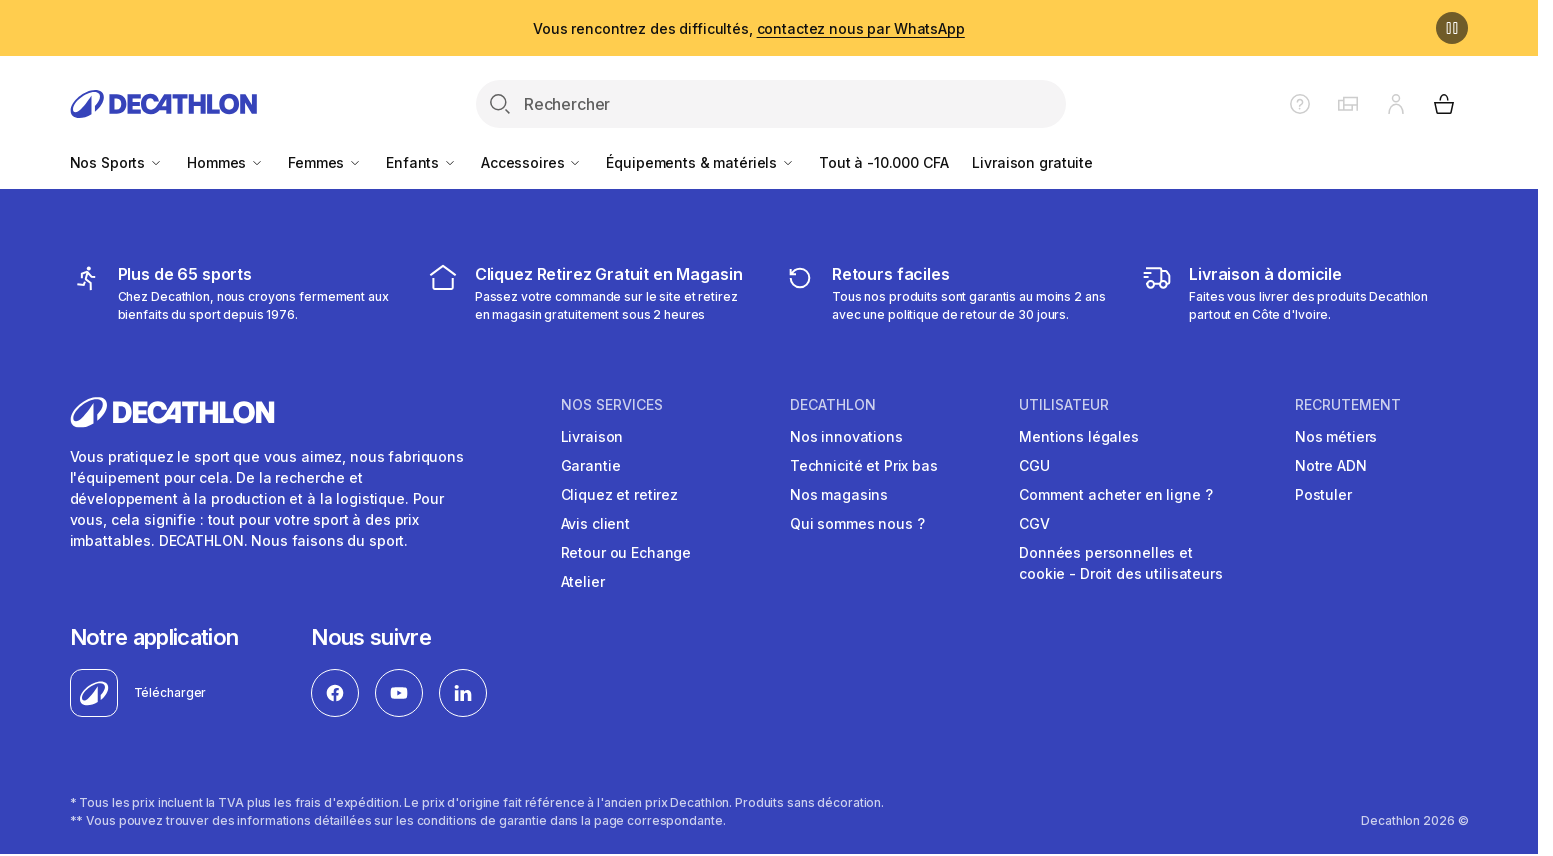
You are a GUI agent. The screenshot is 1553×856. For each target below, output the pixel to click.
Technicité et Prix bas (864, 465)
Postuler (1323, 494)
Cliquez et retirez (619, 494)
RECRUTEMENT (1348, 405)
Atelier (583, 581)
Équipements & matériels (700, 162)
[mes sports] (233, 293)
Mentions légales (1079, 436)
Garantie (591, 465)
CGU (1034, 465)
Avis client (595, 523)
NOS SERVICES (612, 405)
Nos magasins (839, 494)
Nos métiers (1336, 436)
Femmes (325, 162)
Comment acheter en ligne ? (1115, 494)
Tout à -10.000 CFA (883, 162)
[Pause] (1452, 28)
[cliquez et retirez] (590, 293)
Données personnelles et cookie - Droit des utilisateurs (1121, 563)
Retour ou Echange (626, 552)
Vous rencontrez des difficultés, (749, 28)
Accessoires (531, 162)
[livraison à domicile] (1304, 293)
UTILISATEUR (1064, 405)
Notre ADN (1331, 465)
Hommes (225, 162)
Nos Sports (116, 162)
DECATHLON (833, 405)
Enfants (421, 162)
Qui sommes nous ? (857, 523)
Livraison (592, 436)
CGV (1034, 523)
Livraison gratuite (1032, 162)
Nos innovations (846, 436)
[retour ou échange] (947, 293)
